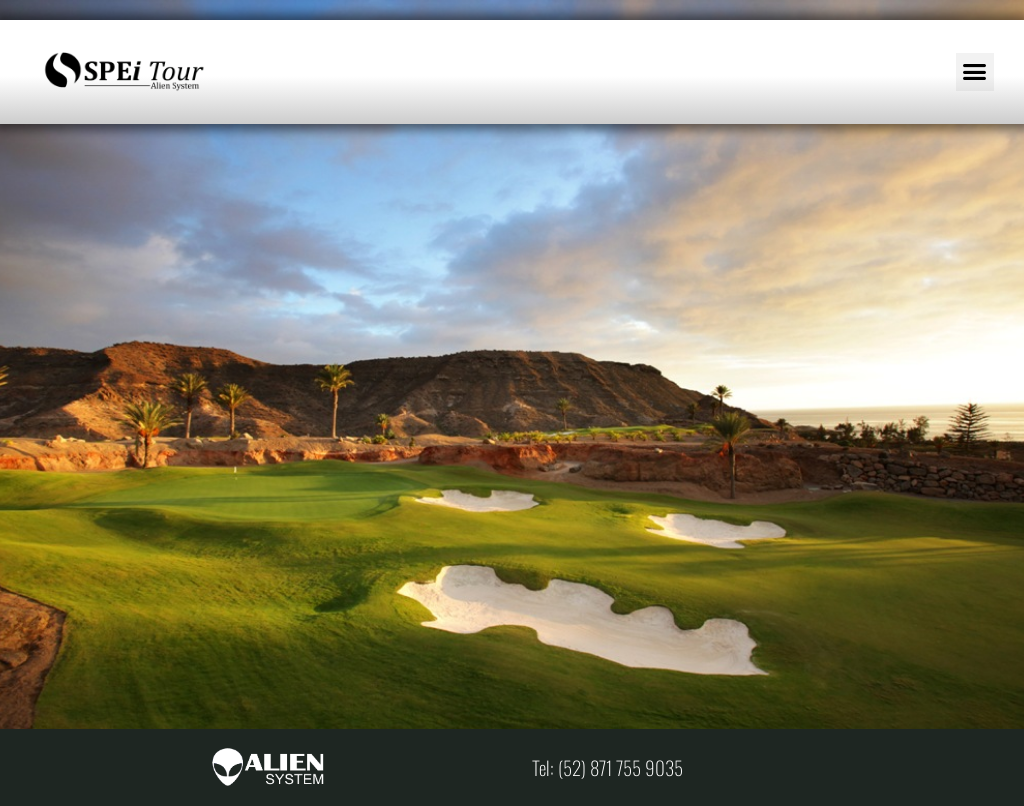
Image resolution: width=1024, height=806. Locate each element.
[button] (975, 72)
